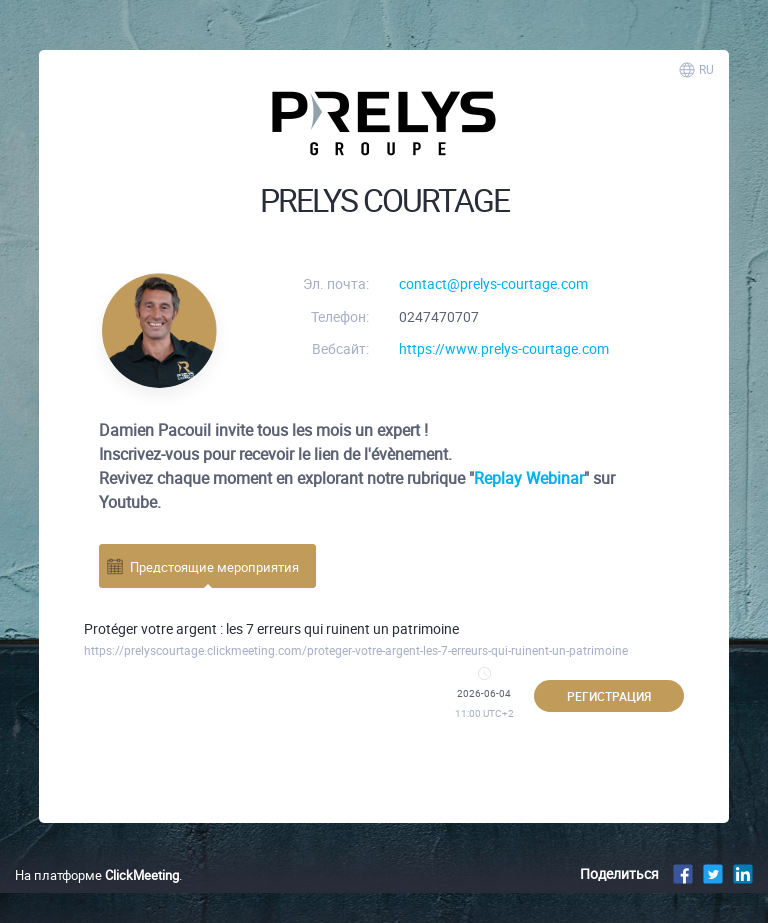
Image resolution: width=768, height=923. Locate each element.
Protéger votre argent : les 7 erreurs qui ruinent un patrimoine (271, 628)
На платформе (97, 875)
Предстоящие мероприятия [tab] (202, 566)
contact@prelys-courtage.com (493, 283)
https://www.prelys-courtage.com (504, 348)
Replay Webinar (529, 478)
